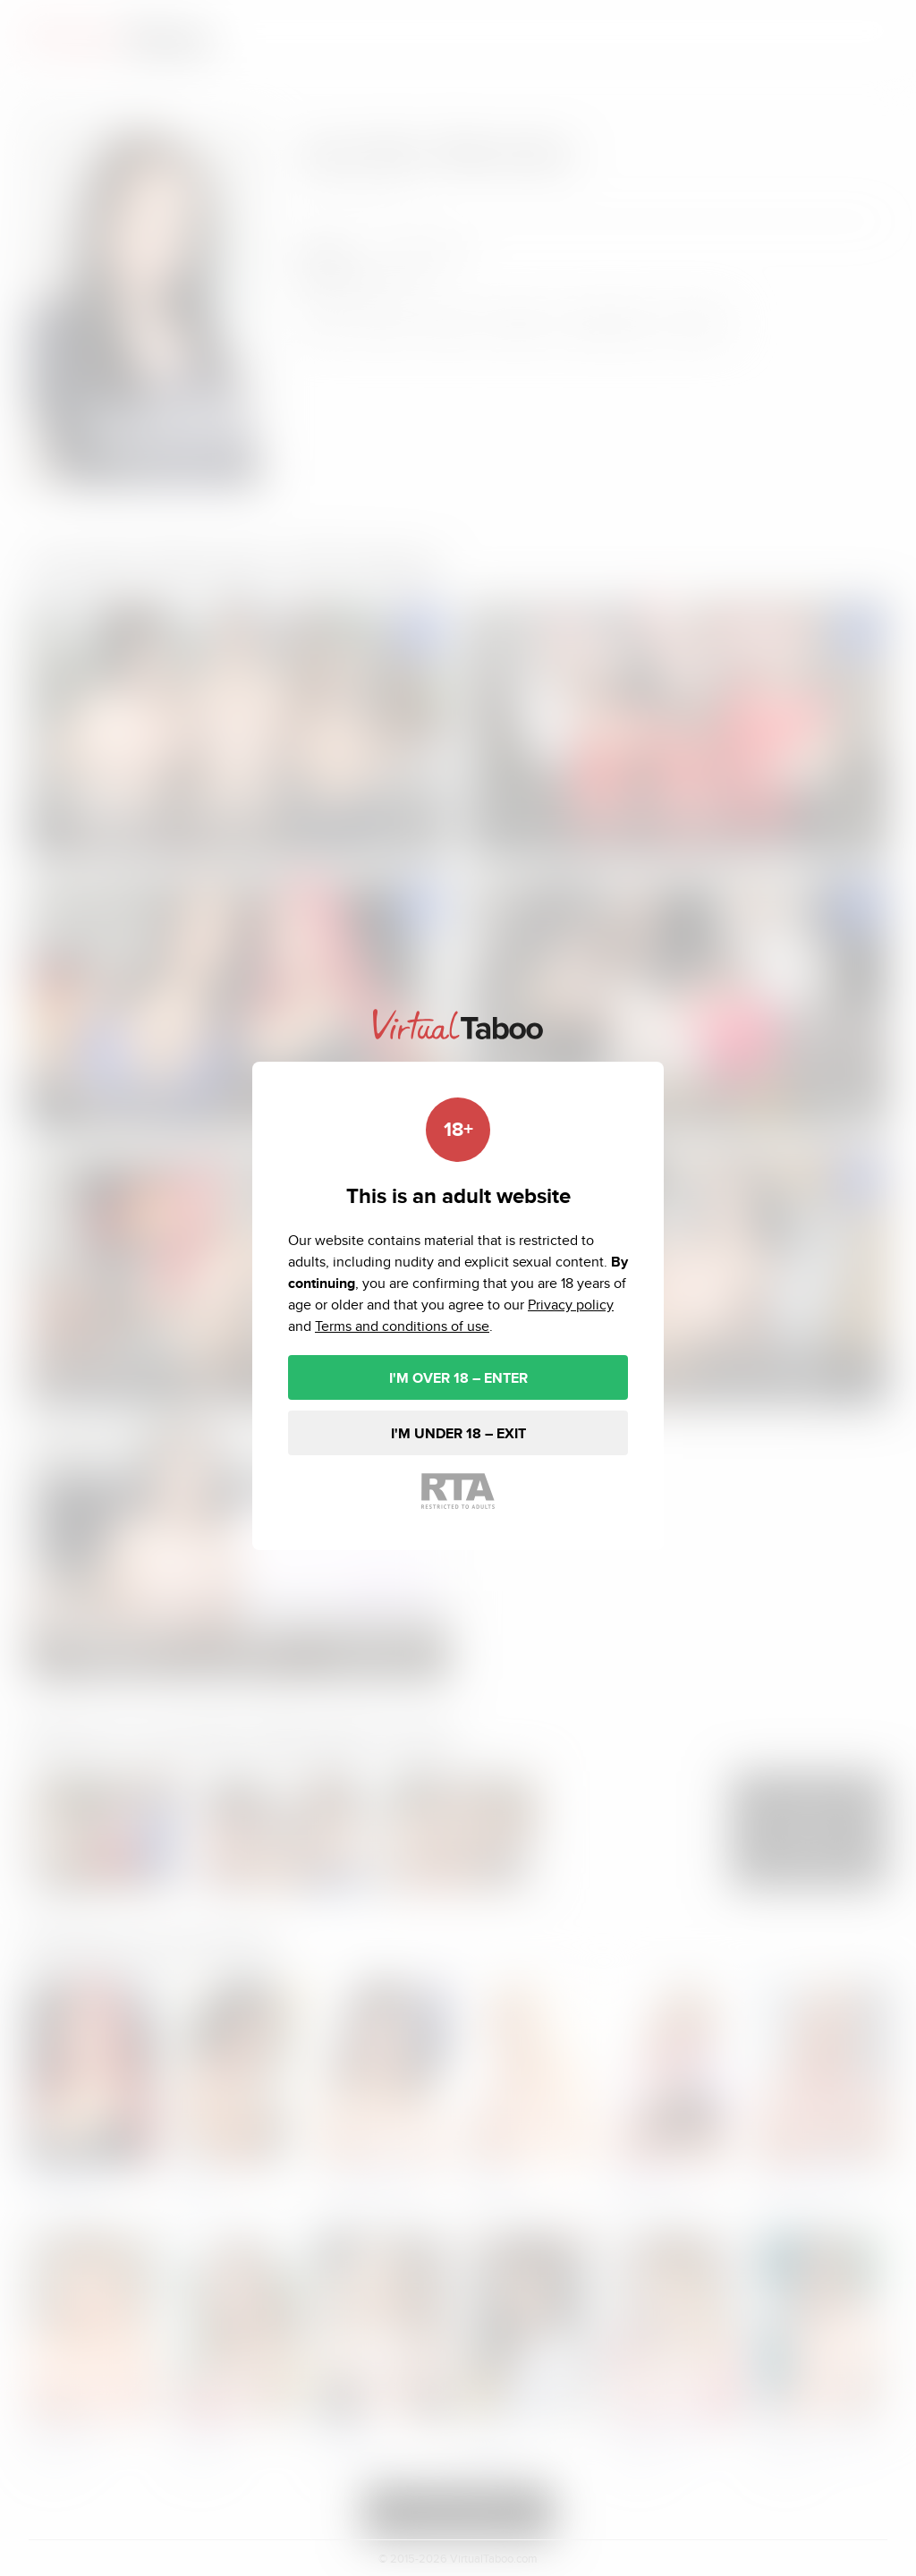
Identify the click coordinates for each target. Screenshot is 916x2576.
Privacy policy (571, 1304)
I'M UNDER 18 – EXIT (458, 1433)
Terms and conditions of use (402, 1326)
